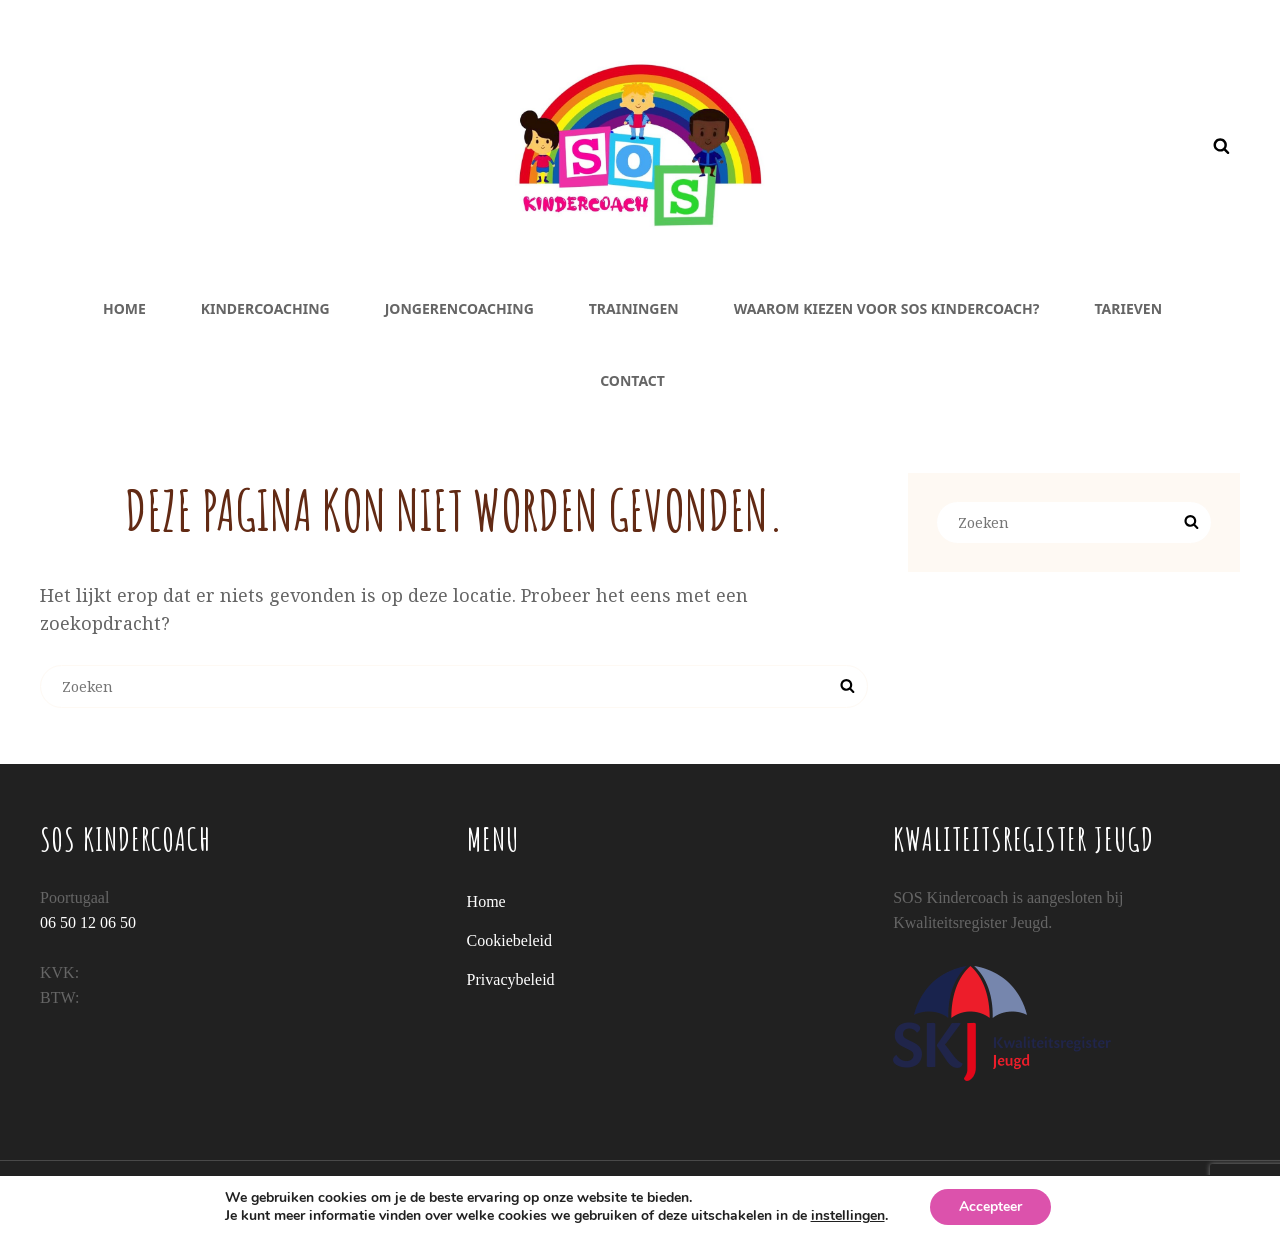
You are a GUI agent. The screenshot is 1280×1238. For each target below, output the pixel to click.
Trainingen (634, 308)
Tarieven (1129, 308)
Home (124, 308)
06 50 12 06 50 (88, 922)
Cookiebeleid (509, 940)
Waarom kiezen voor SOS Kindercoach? (887, 308)
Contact (632, 380)
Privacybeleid (511, 979)
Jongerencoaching (459, 308)
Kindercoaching (265, 308)
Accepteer (990, 1206)
